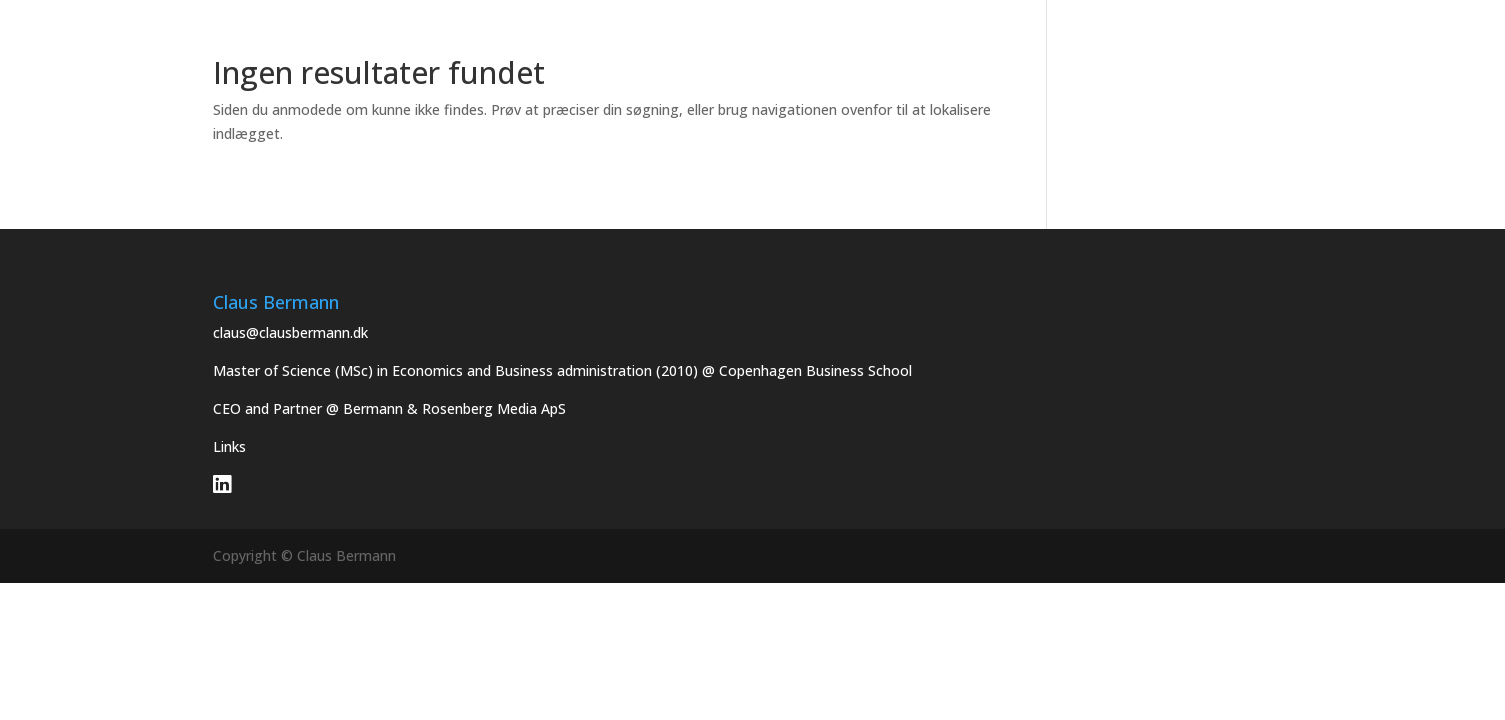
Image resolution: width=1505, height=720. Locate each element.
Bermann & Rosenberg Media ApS (454, 408)
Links (229, 446)
